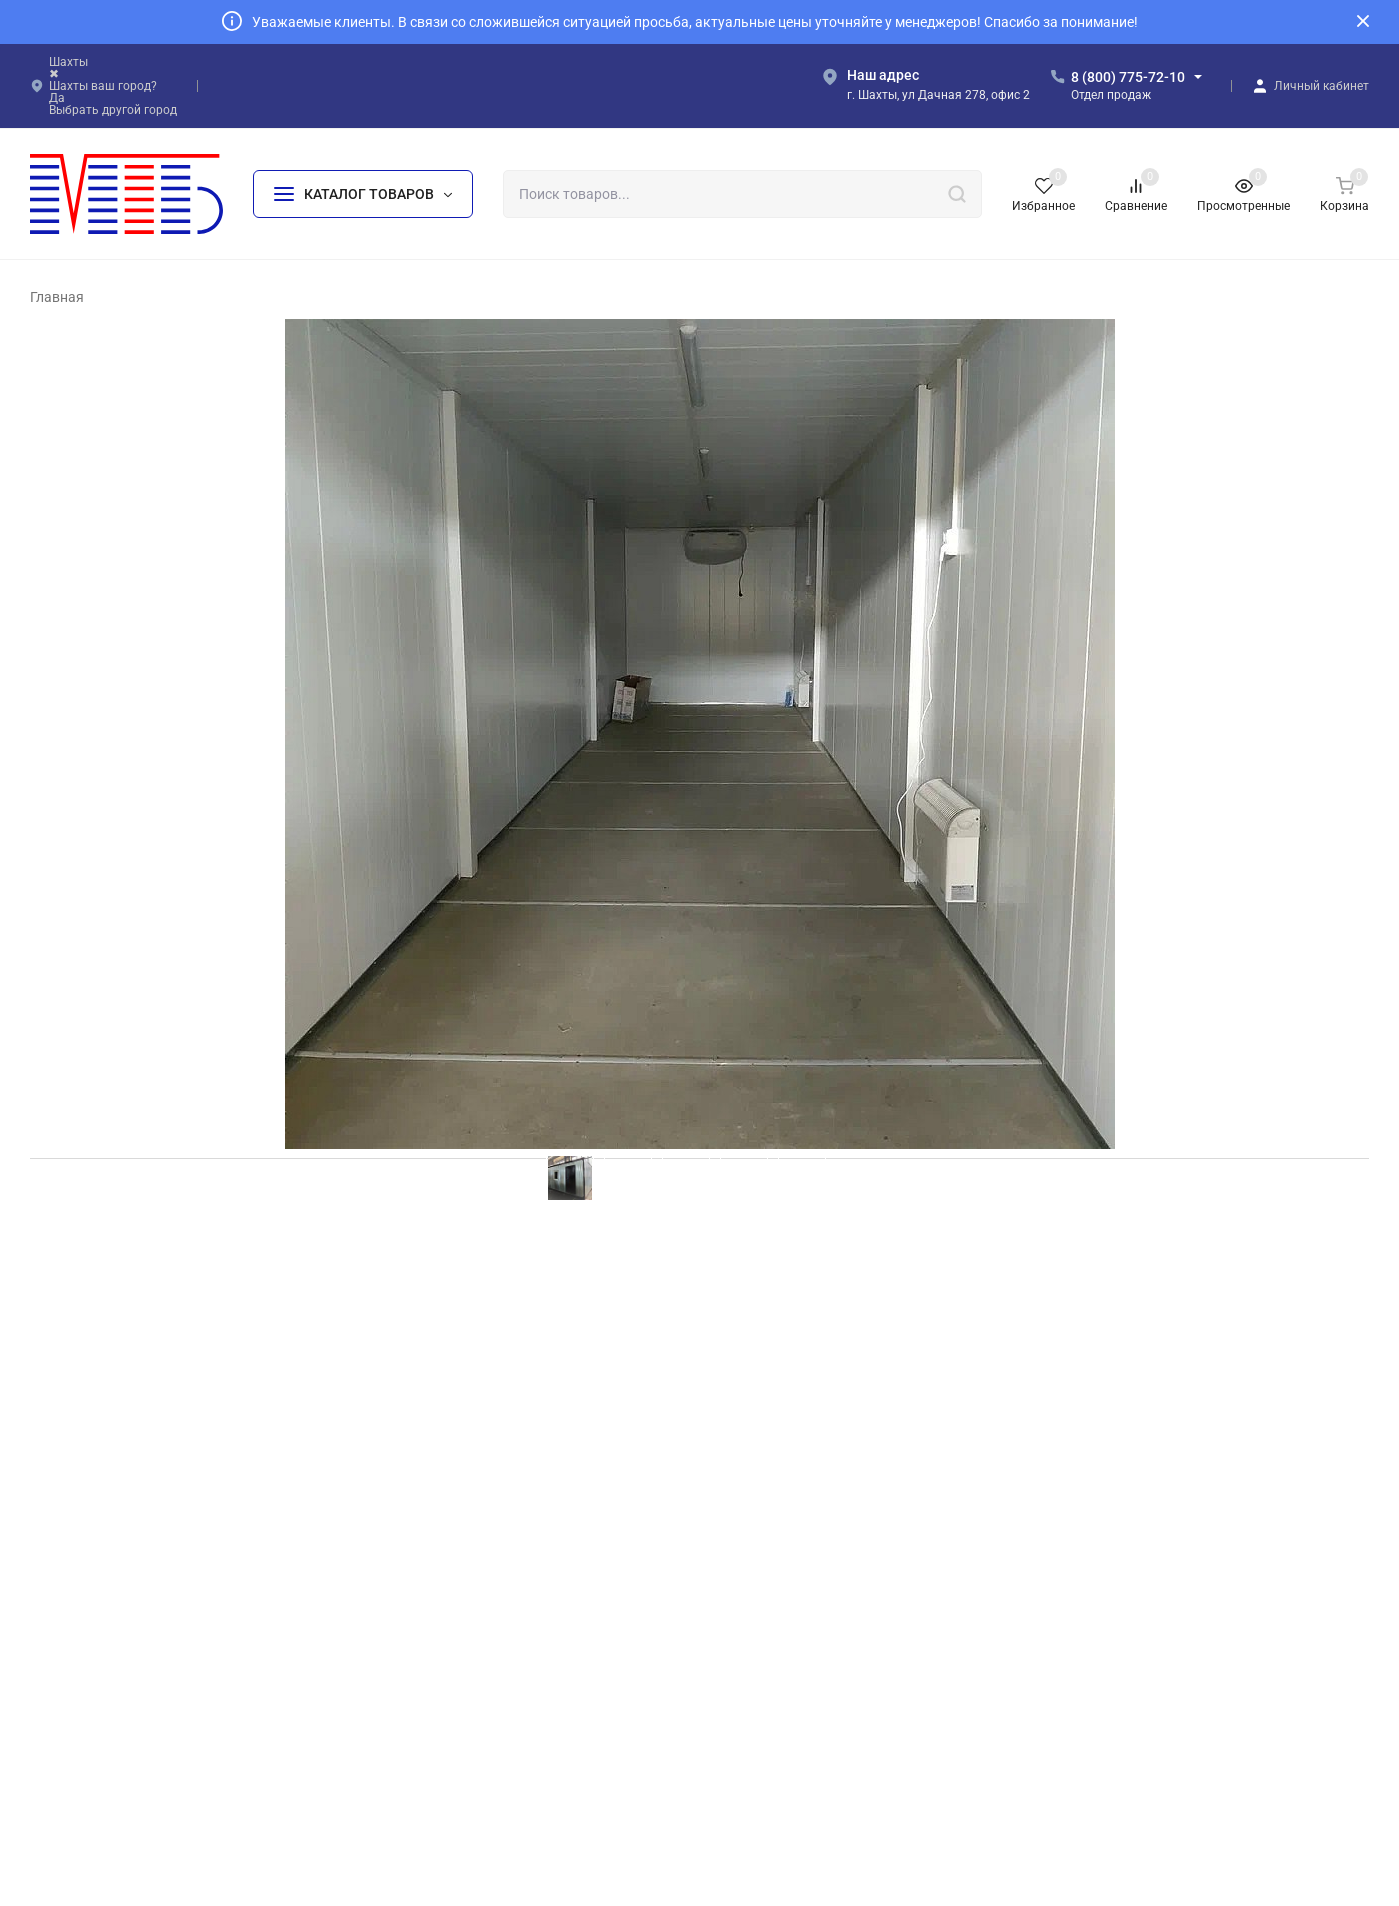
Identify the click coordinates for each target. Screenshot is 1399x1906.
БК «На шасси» (450, 1706)
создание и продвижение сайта (851, 1868)
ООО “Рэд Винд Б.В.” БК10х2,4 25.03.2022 (205, 1316)
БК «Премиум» (449, 1674)
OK (985, 1821)
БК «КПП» (768, 1706)
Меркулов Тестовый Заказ (145, 1295)
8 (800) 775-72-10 (1128, 77)
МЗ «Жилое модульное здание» (837, 1738)
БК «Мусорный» (787, 1578)
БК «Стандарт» (448, 1642)
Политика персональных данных (124, 1730)
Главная (57, 297)
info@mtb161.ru (1144, 1613)
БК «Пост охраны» (794, 1674)
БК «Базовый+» (451, 1610)
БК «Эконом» (444, 1578)
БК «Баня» (770, 1610)
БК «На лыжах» (450, 1738)
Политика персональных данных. (860, 1821)
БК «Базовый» (447, 1545)
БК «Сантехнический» (806, 1642)
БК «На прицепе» (791, 1545)
